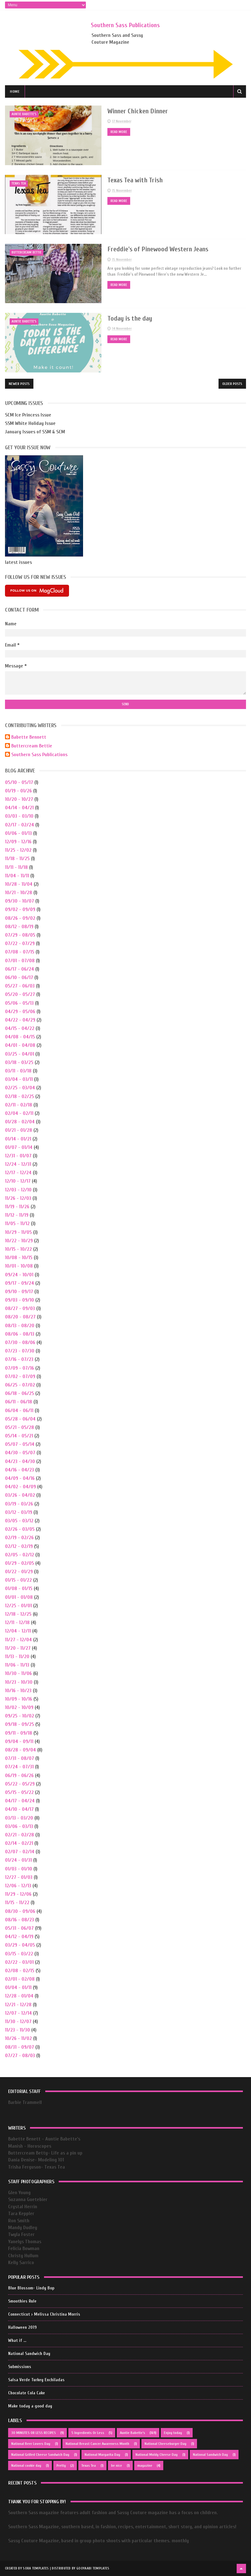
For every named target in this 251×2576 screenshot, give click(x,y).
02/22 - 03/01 (19, 1962)
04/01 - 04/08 (20, 1045)
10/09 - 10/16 (18, 1699)
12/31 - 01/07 (18, 1155)
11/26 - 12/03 (18, 1198)
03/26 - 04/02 (20, 1495)
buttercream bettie (27, 252)
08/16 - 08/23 (19, 1919)
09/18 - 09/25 (19, 1724)
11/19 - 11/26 (17, 1206)
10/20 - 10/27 (19, 799)
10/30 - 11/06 (18, 1673)
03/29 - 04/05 (20, 1945)
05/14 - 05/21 (19, 1435)
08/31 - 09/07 (19, 2047)
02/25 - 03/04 (20, 1088)
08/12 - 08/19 (19, 926)
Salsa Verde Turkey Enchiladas (36, 2379)
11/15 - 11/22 (17, 1902)
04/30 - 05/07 (20, 1452)
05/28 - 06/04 (20, 1418)
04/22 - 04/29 (20, 1019)
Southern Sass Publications (125, 25)
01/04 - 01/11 (18, 1987)
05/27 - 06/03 (20, 985)
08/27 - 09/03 (20, 1308)
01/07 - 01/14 (18, 1147)
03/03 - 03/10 (19, 816)
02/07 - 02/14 (19, 1851)
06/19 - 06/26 (19, 1775)
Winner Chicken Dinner (133, 111)
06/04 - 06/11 (19, 1410)
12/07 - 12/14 (18, 2013)
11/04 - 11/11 (17, 875)
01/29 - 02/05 (19, 1563)
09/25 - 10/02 (19, 1716)
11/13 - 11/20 (17, 1656)
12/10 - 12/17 (18, 1181)
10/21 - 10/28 (18, 892)
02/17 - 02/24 (19, 824)
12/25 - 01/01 (18, 1605)
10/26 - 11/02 (18, 2038)
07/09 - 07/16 (19, 1368)
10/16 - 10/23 (18, 1690)
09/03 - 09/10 (19, 1300)
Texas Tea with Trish (130, 180)
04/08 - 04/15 (20, 1037)
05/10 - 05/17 (19, 782)
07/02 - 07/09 (20, 1376)
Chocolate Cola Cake (26, 2393)
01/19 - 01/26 (18, 790)
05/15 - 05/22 (19, 1792)
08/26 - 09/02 (20, 918)
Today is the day (125, 318)
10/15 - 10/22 (18, 1249)
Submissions (19, 2366)
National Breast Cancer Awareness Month (97, 2443)
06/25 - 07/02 (20, 1384)
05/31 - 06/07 (19, 1928)
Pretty (61, 2465)
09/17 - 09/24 (19, 1283)
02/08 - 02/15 (19, 1970)
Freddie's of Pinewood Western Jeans (154, 249)
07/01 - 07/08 (20, 960)
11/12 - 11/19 (16, 1215)
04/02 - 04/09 (20, 1486)
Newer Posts (19, 383)
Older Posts (232, 383)
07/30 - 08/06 (20, 1342)
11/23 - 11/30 (17, 2029)
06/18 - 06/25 (19, 1393)
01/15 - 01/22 (18, 1580)
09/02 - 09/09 (20, 909)
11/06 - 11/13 (17, 1664)
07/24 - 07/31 (19, 1767)
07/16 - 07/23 (19, 1359)
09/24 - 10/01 (19, 1274)
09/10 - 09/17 (19, 1291)
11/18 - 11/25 (17, 858)
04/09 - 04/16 (20, 1478)
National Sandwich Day (29, 2353)
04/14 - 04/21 (19, 807)
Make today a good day (30, 2406)
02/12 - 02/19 (19, 1546)
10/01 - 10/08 (19, 1266)
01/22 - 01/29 (19, 1571)
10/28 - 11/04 (18, 884)
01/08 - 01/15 (18, 1588)
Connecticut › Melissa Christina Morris (44, 2314)
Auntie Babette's (24, 114)
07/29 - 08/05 (20, 935)
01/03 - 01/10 (18, 1868)
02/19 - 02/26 (19, 1537)
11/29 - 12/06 (18, 1894)
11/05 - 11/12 (17, 1223)
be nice (116, 2465)
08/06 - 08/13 (19, 1334)
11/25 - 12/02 (18, 850)
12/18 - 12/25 (18, 1614)
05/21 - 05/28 (19, 1427)
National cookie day (26, 2465)
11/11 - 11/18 (16, 867)
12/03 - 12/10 (18, 1189)
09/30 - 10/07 (19, 901)
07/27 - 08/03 (20, 2055)
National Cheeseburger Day (165, 2443)
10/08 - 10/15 (18, 1257)
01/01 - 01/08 (19, 1597)
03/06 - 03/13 (19, 1826)
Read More (113, 132)
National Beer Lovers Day (30, 2443)
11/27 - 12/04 (18, 1639)
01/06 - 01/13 (18, 833)
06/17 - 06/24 (19, 969)
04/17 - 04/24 (20, 1800)
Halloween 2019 (22, 2327)
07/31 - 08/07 (19, 1758)
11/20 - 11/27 (18, 1648)
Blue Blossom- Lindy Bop (31, 2288)
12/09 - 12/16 (18, 841)
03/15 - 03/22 (19, 1953)
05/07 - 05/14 (19, 1444)
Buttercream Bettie (31, 745)
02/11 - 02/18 (18, 1104)
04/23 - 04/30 (20, 1461)
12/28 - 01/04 (19, 1996)
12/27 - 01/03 (18, 1877)
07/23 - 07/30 (19, 1350)
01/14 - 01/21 (18, 1138)
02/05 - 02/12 (19, 1554)
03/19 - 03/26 (19, 1503)
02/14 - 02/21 (19, 1843)
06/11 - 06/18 (18, 1402)
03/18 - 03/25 (19, 1062)
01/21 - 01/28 (18, 1130)
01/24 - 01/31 (18, 1860)
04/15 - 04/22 (19, 1028)
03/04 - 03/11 (19, 1079)
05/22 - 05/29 (20, 1783)
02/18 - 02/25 (19, 1096)
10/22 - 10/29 (19, 1240)
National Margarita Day (102, 2454)
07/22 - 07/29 (20, 943)
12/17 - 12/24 (18, 1172)
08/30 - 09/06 (20, 1911)
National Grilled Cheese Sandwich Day (40, 2454)
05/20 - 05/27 (20, 994)
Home (15, 92)
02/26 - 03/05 (20, 1529)
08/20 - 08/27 (20, 1317)
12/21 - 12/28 (18, 2004)
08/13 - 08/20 (19, 1325)
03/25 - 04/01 (19, 1054)
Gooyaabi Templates (92, 2568)
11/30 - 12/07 (18, 2021)
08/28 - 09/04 (20, 1749)
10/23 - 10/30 (18, 1682)
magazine (144, 2465)
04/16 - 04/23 (19, 1469)
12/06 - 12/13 (18, 1885)
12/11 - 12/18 (17, 1622)
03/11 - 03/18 (18, 1070)
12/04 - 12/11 (18, 1631)
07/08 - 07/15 (19, 952)
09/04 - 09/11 (19, 1741)
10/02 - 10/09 (19, 1707)
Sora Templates (36, 2568)
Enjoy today (173, 2433)
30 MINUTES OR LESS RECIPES (33, 2433)
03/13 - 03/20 (19, 1817)
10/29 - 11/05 (18, 1232)
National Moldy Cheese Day (156, 2454)
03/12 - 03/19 (18, 1512)
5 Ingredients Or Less (87, 2433)
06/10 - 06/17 (19, 977)
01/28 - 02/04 (20, 1121)
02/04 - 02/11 (19, 1113)
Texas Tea (19, 183)
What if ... (17, 2340)
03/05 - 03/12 (19, 1520)
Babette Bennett (28, 737)
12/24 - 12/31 (18, 1164)
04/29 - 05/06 (20, 1011)
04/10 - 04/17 (19, 1809)
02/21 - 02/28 (19, 1834)
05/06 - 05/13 (19, 1003)
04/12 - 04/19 (19, 1936)
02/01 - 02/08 (20, 1979)
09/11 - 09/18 (18, 1733)
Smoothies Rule (22, 2301)
